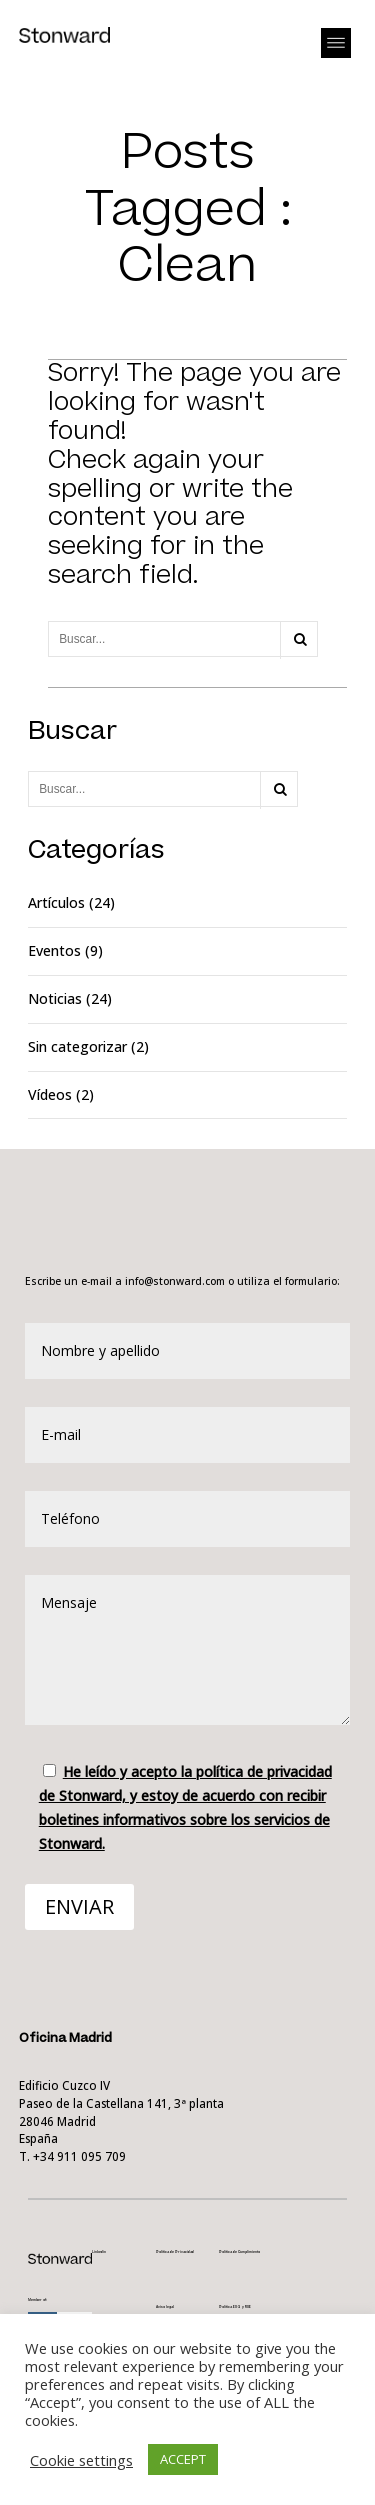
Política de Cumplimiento (239, 2252)
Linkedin (99, 2252)
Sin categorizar (77, 1046)
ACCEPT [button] (183, 2459)
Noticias (55, 998)
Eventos (54, 950)
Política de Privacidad (175, 2252)
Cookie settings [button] (81, 2460)
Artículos (56, 902)
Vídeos (50, 1094)
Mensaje (188, 1650)
